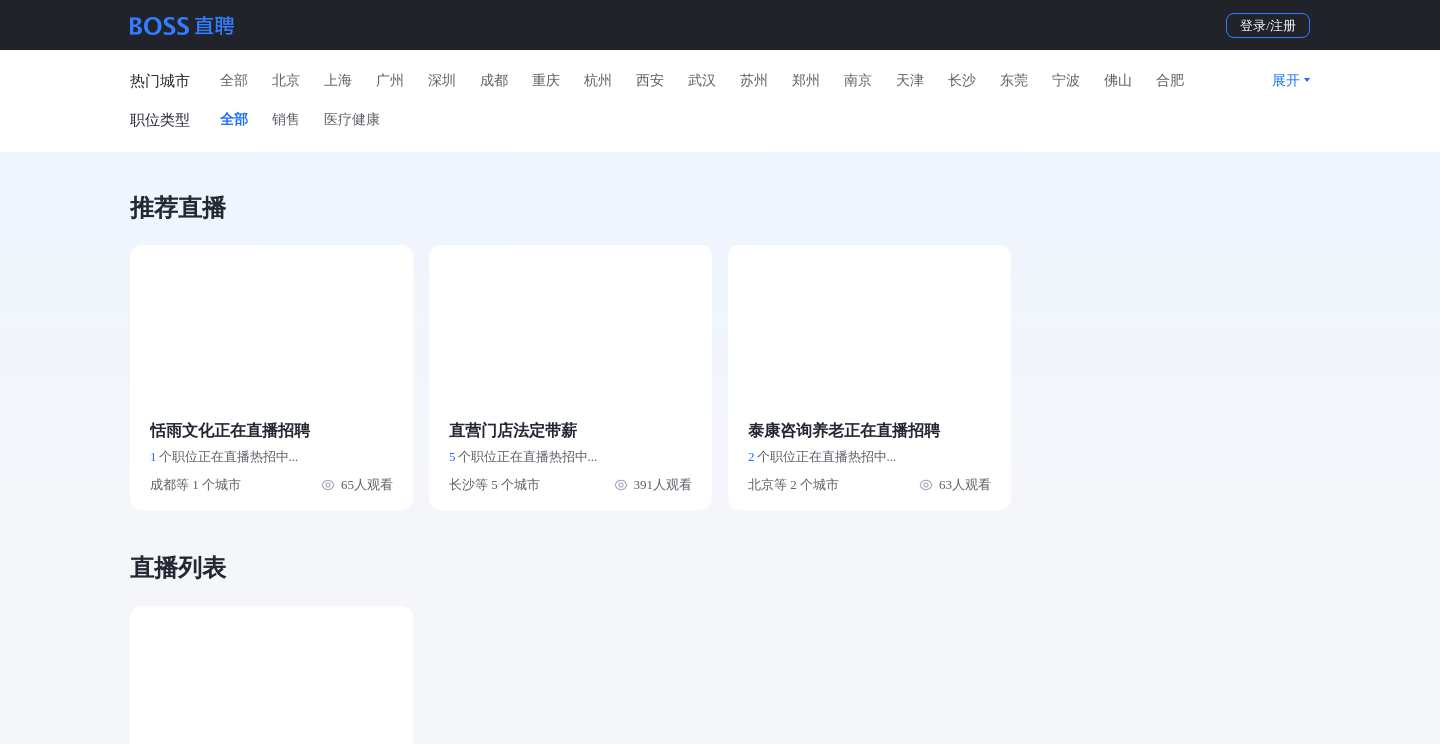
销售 (286, 119)
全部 (234, 80)
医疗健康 (352, 119)
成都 (494, 80)
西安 (650, 80)
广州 (390, 80)
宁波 (1066, 80)
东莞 (1014, 80)
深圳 (442, 80)
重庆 (546, 80)
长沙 (962, 80)
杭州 (598, 80)
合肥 (1170, 80)
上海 (338, 80)
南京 (858, 80)
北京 (286, 80)
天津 (910, 80)
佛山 (1118, 80)
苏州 (754, 80)
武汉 (702, 80)
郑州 (806, 80)
